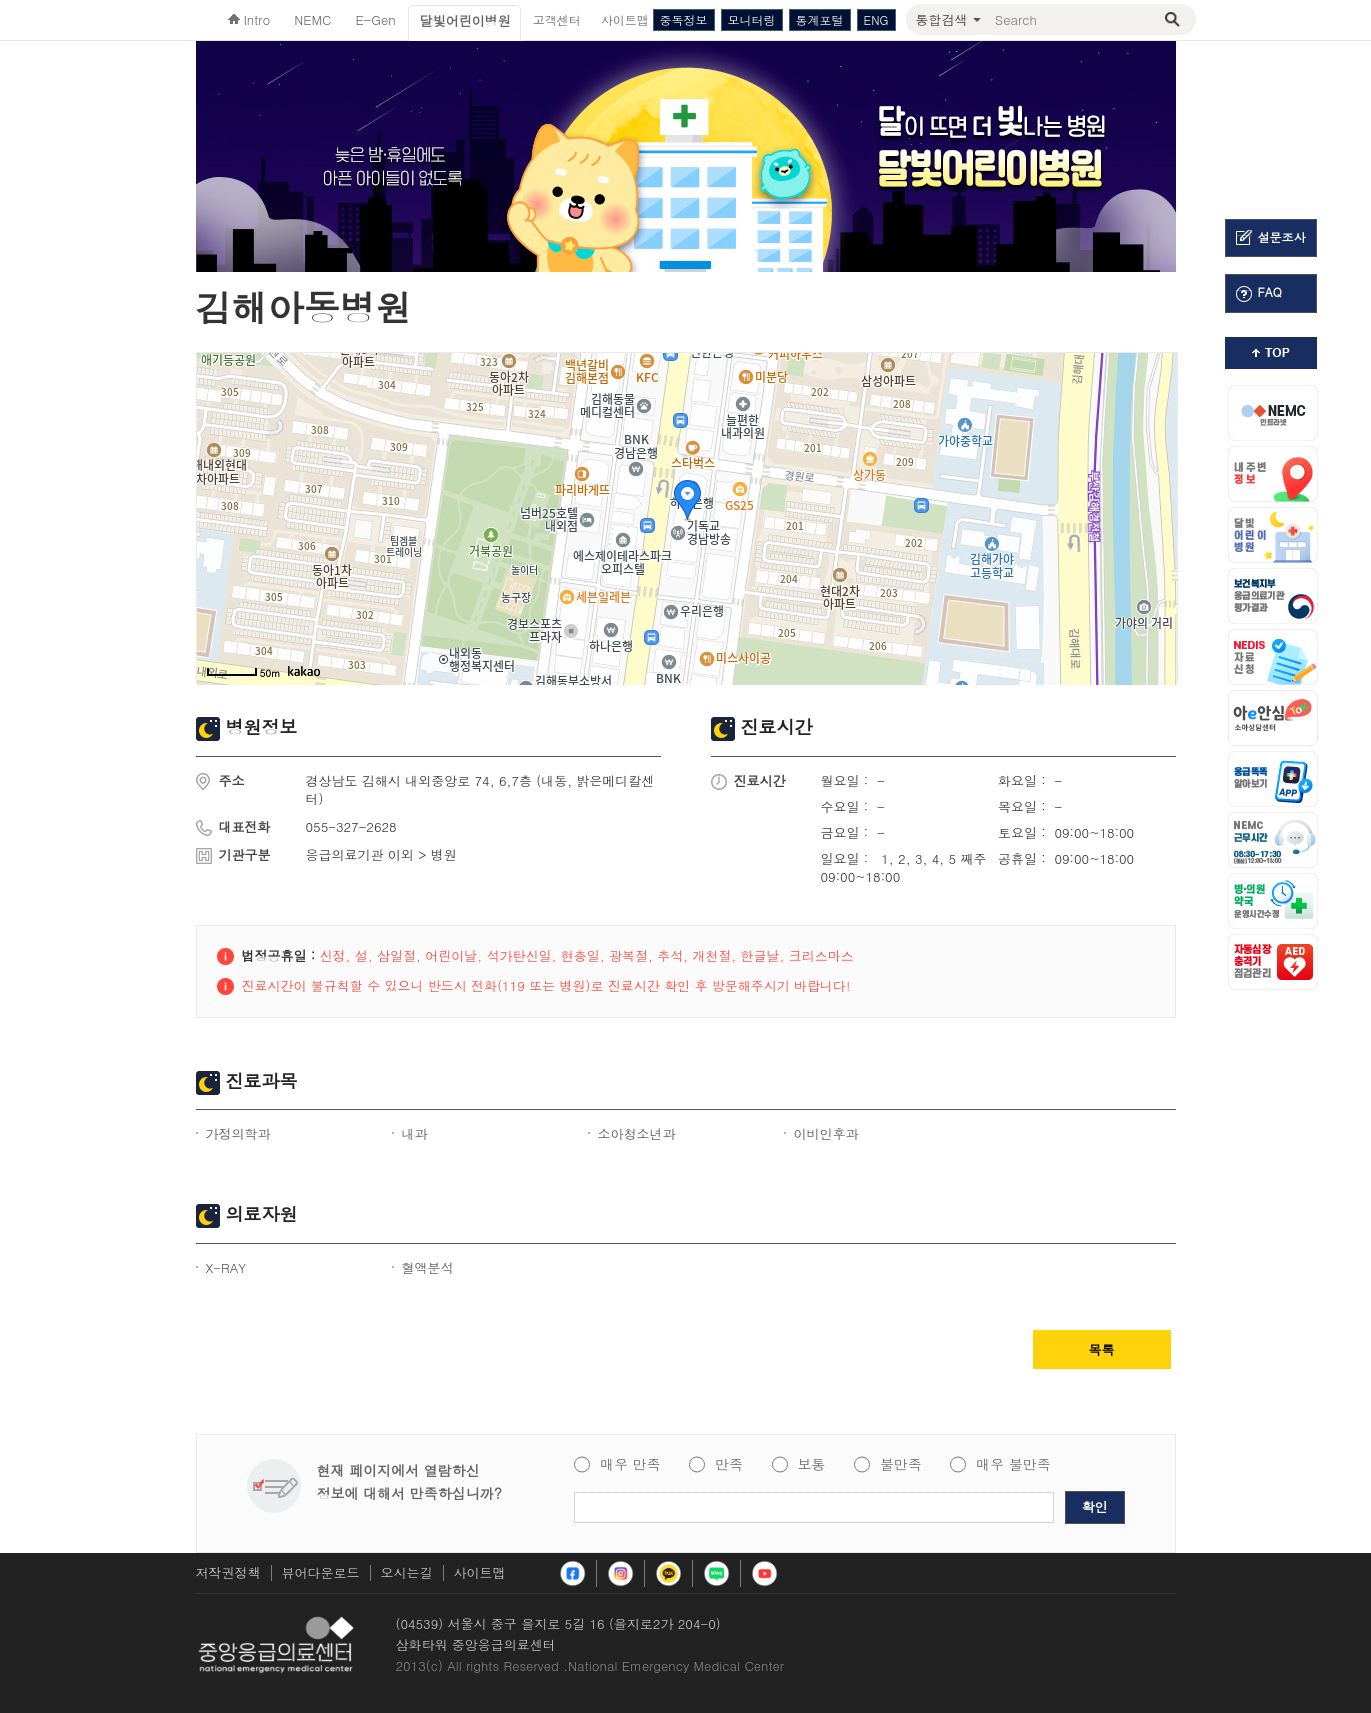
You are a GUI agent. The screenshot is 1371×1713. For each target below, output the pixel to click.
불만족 (901, 1465)
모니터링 (752, 19)
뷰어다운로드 (321, 1572)
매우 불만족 (1013, 1465)
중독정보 (684, 19)
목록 (1102, 1349)
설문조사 (1271, 237)
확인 (1095, 1506)
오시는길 (407, 1572)
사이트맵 (480, 1572)
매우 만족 (630, 1465)
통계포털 (820, 19)
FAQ (1259, 292)
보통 (812, 1465)
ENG (876, 19)
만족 (729, 1465)
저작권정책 (228, 1572)
